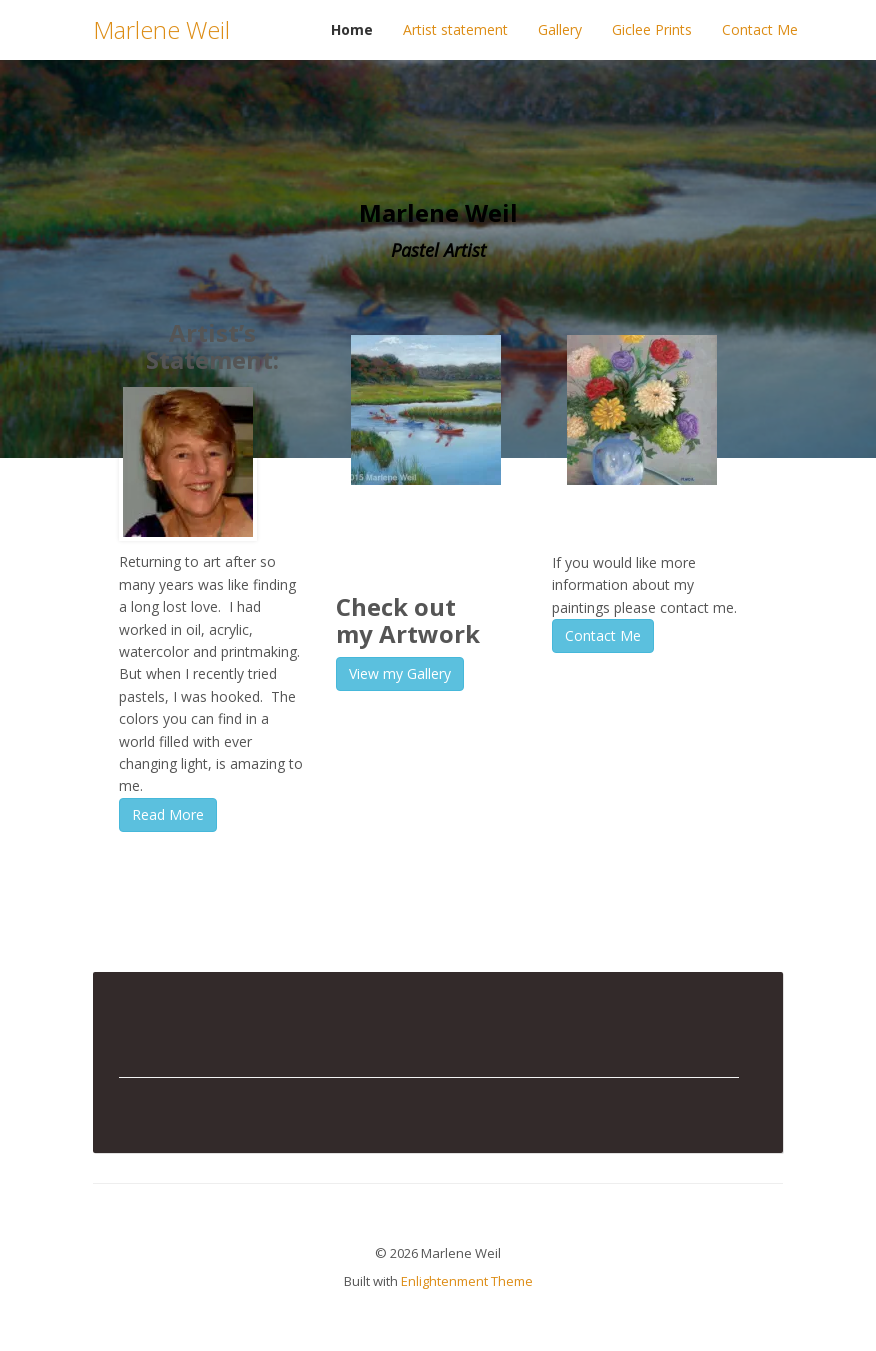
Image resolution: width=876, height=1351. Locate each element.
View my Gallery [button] (400, 673)
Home (352, 29)
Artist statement (455, 29)
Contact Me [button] (603, 635)
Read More (168, 814)
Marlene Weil (161, 29)
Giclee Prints (652, 29)
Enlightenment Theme (467, 1281)
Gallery (560, 29)
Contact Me (760, 29)
